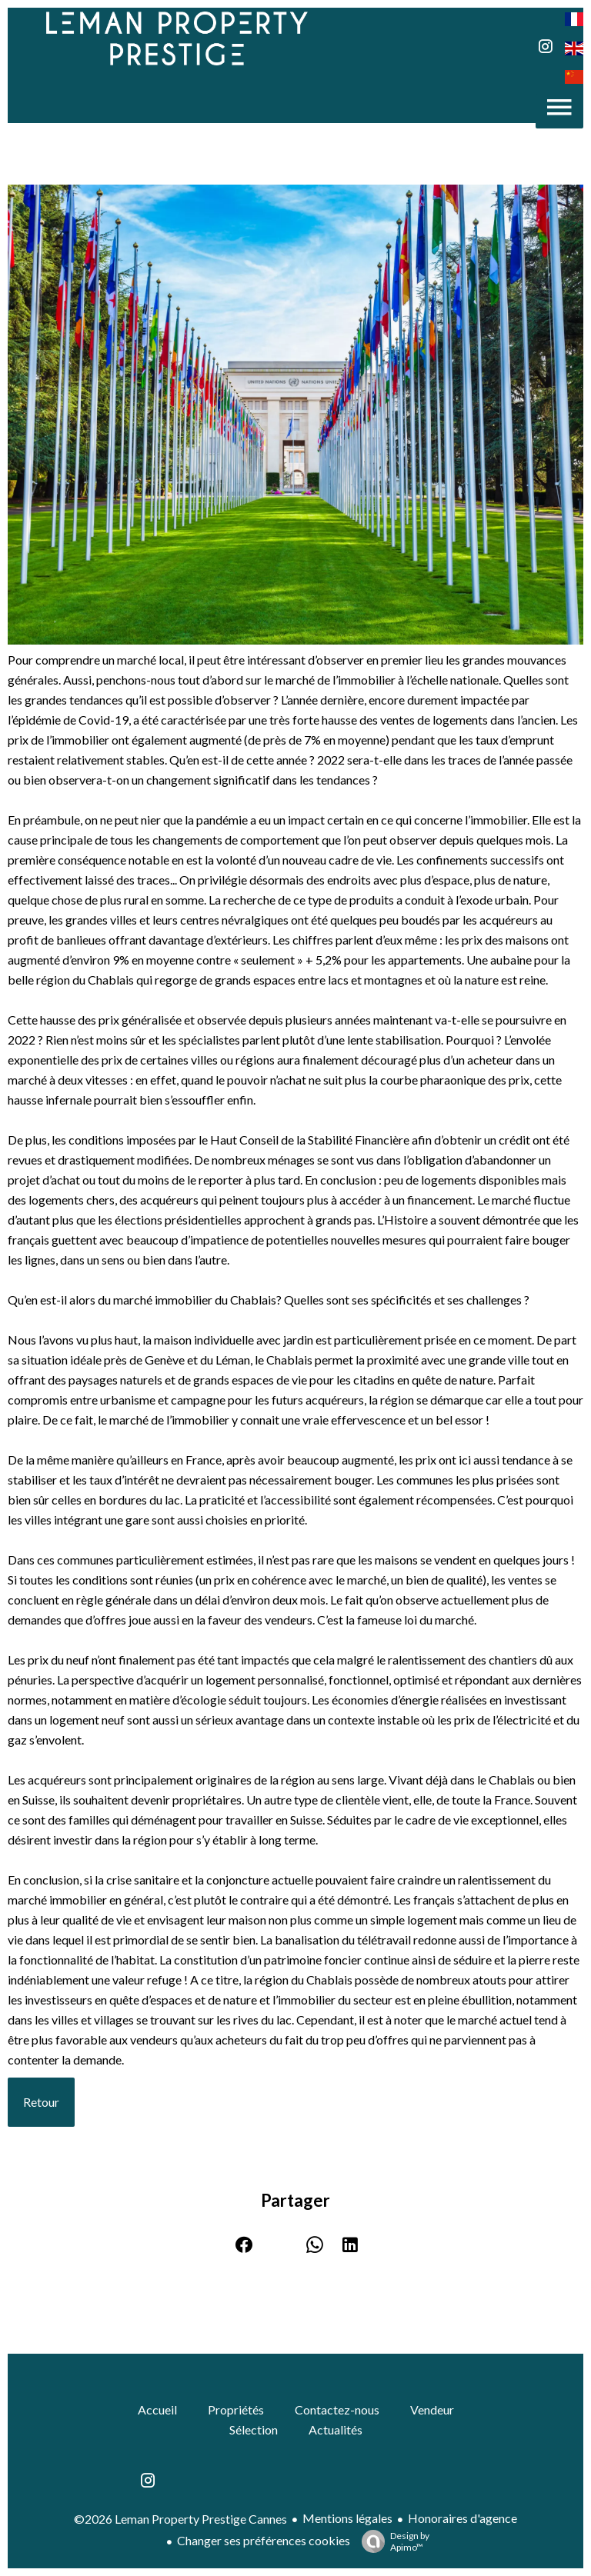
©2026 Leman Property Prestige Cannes (180, 2518)
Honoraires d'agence (462, 2518)
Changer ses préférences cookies (263, 2540)
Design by (391, 2541)
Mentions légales (347, 2518)
